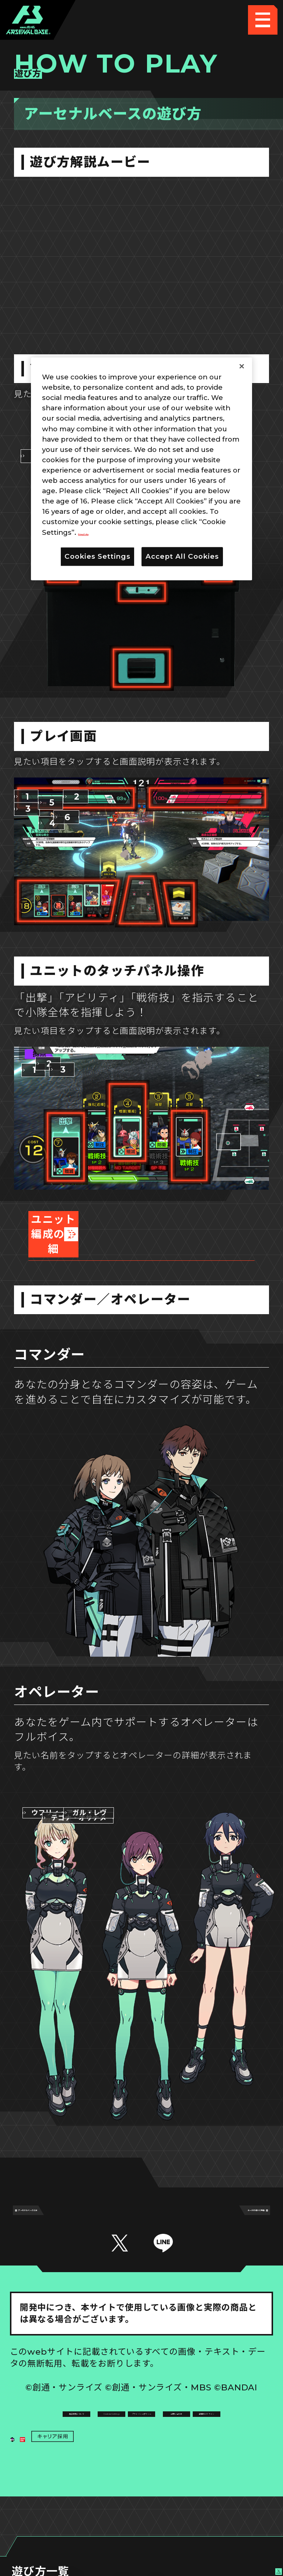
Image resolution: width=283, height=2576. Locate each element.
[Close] (242, 366)
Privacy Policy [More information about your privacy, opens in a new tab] (103, 532)
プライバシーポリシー (75, 2441)
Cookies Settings (208, 2412)
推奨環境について (76, 2412)
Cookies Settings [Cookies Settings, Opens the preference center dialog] (97, 556)
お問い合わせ (207, 2441)
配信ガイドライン (141, 2471)
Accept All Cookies (182, 556)
